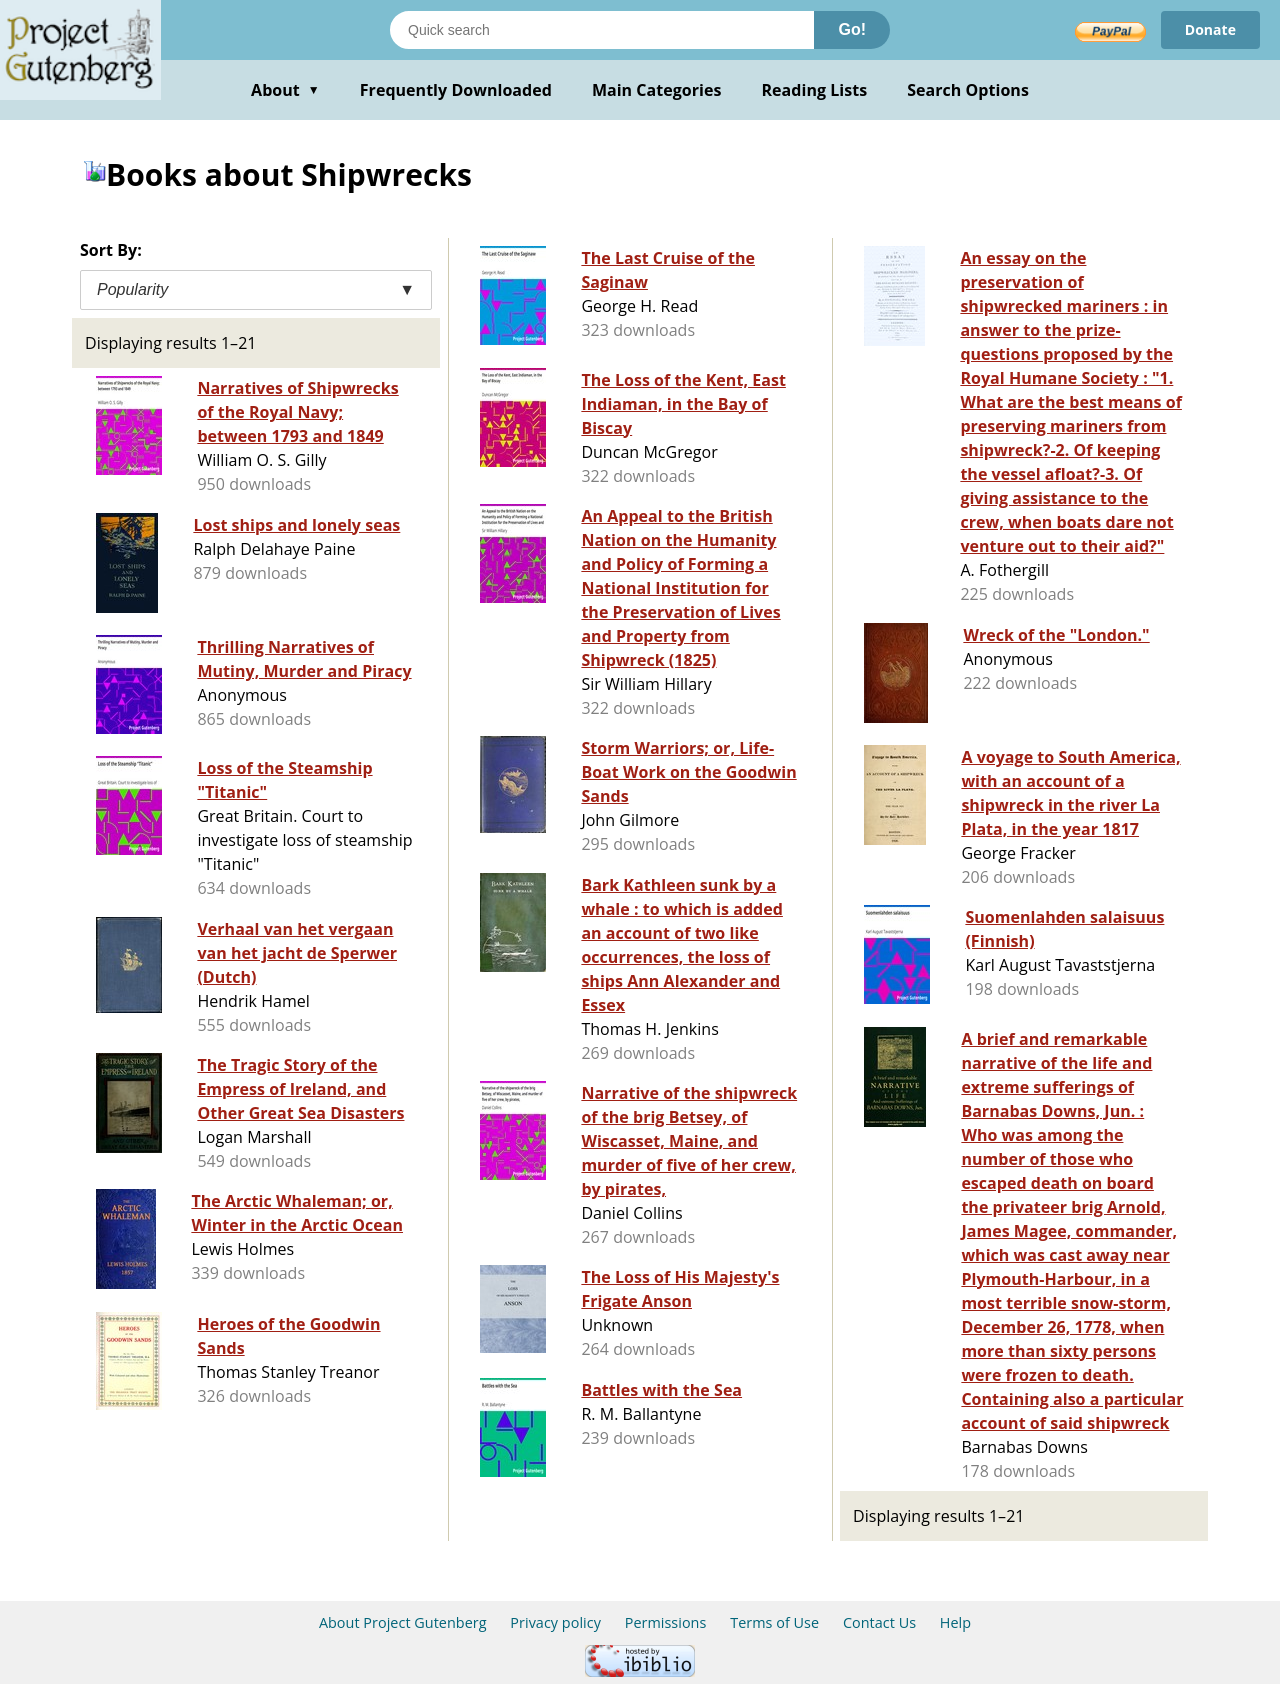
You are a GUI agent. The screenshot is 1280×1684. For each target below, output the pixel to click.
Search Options (968, 90)
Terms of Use (774, 1622)
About (285, 90)
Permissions (666, 1622)
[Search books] (602, 30)
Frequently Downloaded (456, 90)
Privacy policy (555, 1622)
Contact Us (879, 1622)
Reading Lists (815, 90)
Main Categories (657, 90)
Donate (1210, 29)
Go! (852, 29)
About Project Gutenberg (403, 1622)
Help (955, 1622)
